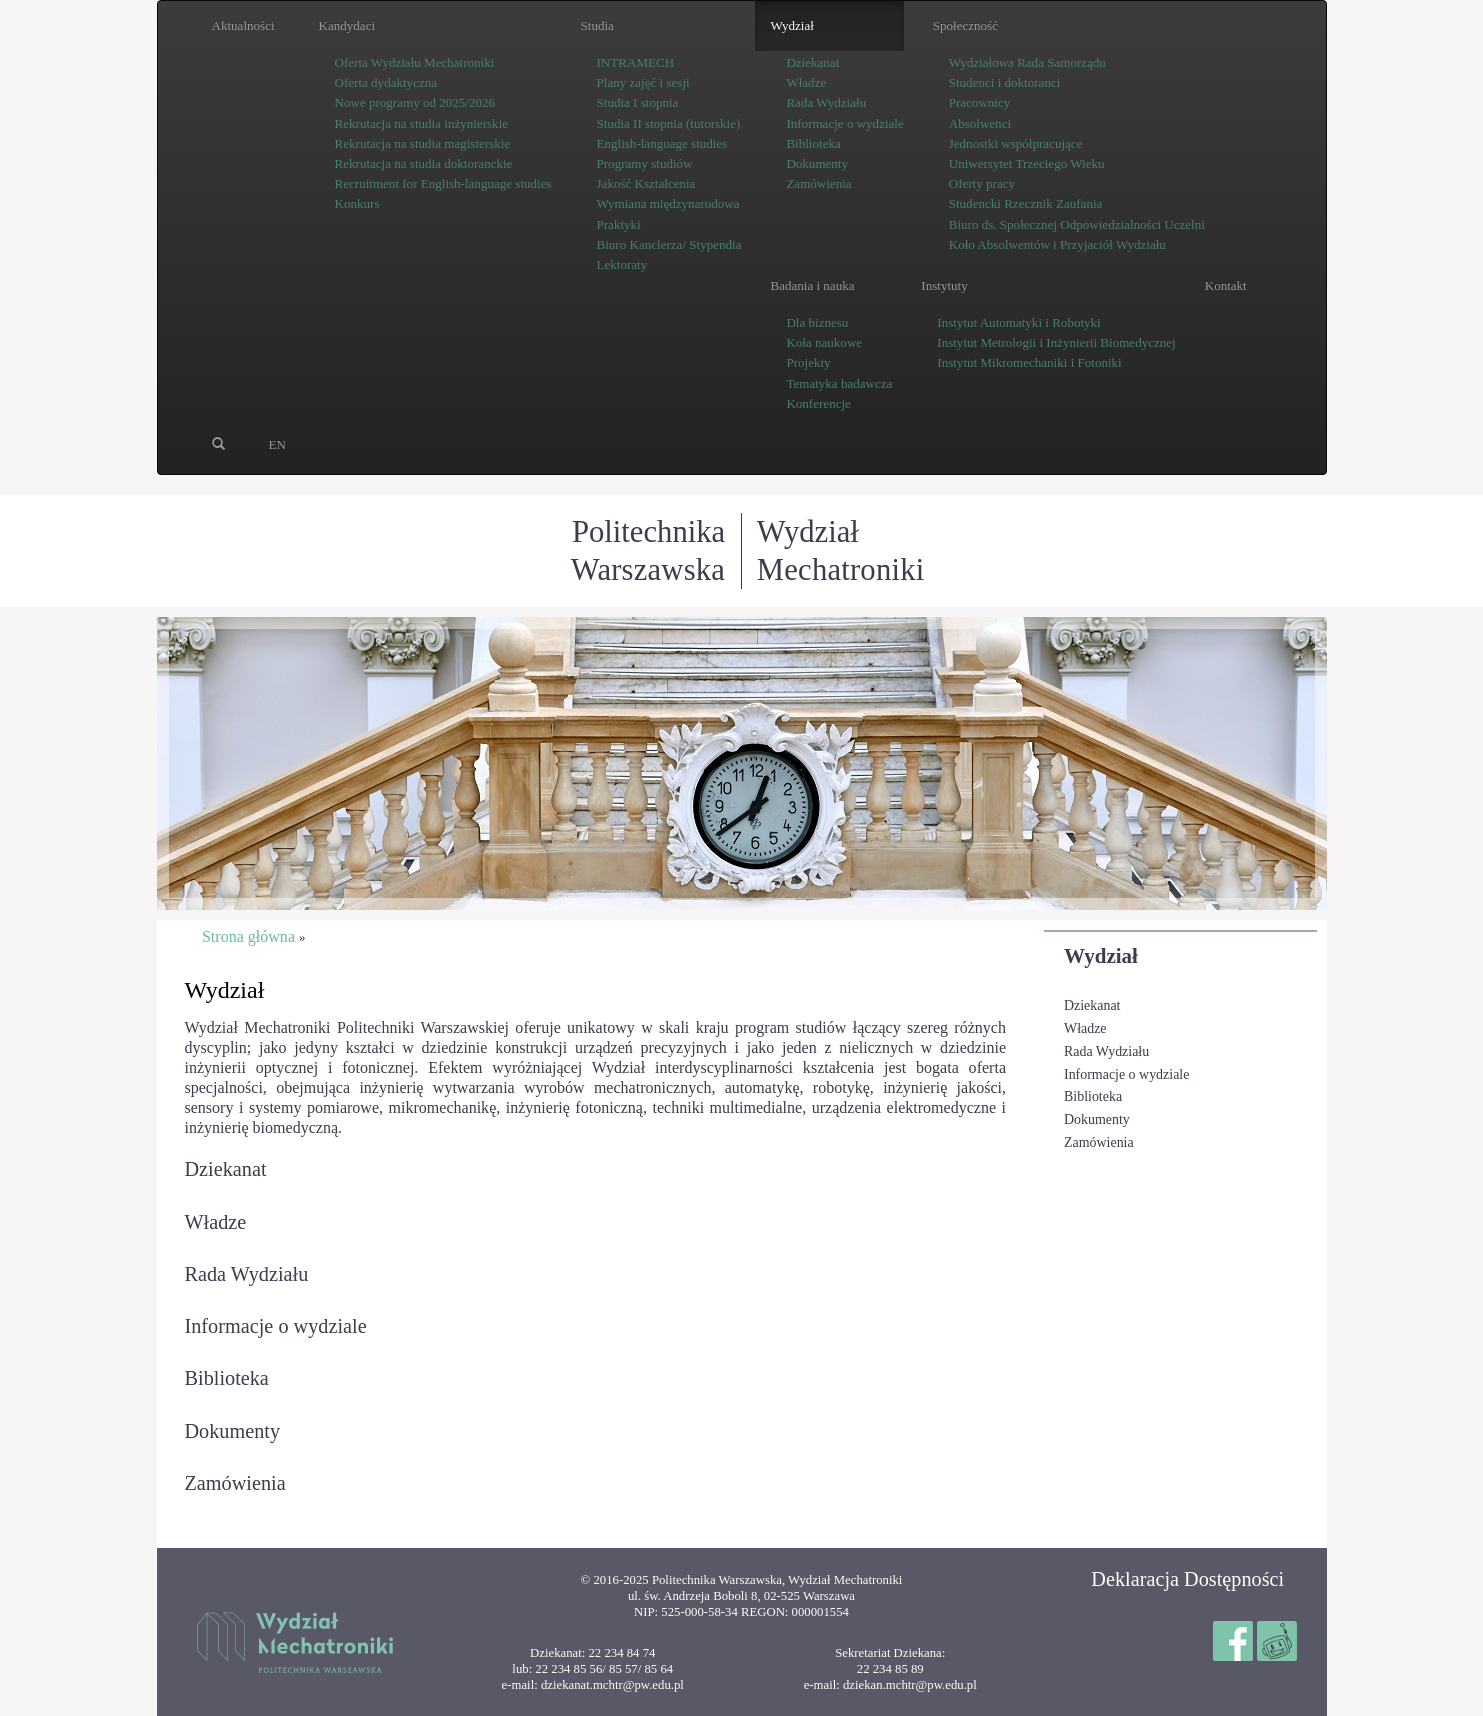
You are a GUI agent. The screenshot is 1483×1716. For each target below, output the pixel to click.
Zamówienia (1099, 1142)
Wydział (1101, 956)
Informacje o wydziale (1126, 1074)
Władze (1085, 1028)
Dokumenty (1097, 1119)
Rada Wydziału (1106, 1051)
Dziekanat (1092, 1005)
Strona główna (248, 936)
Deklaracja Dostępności (1187, 1579)
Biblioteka (1093, 1096)
